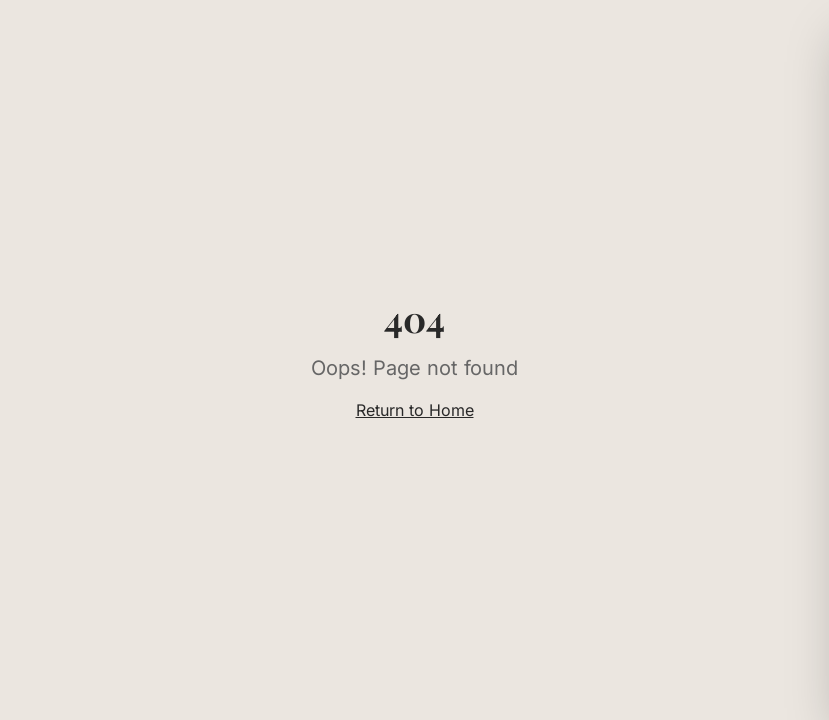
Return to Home (415, 410)
